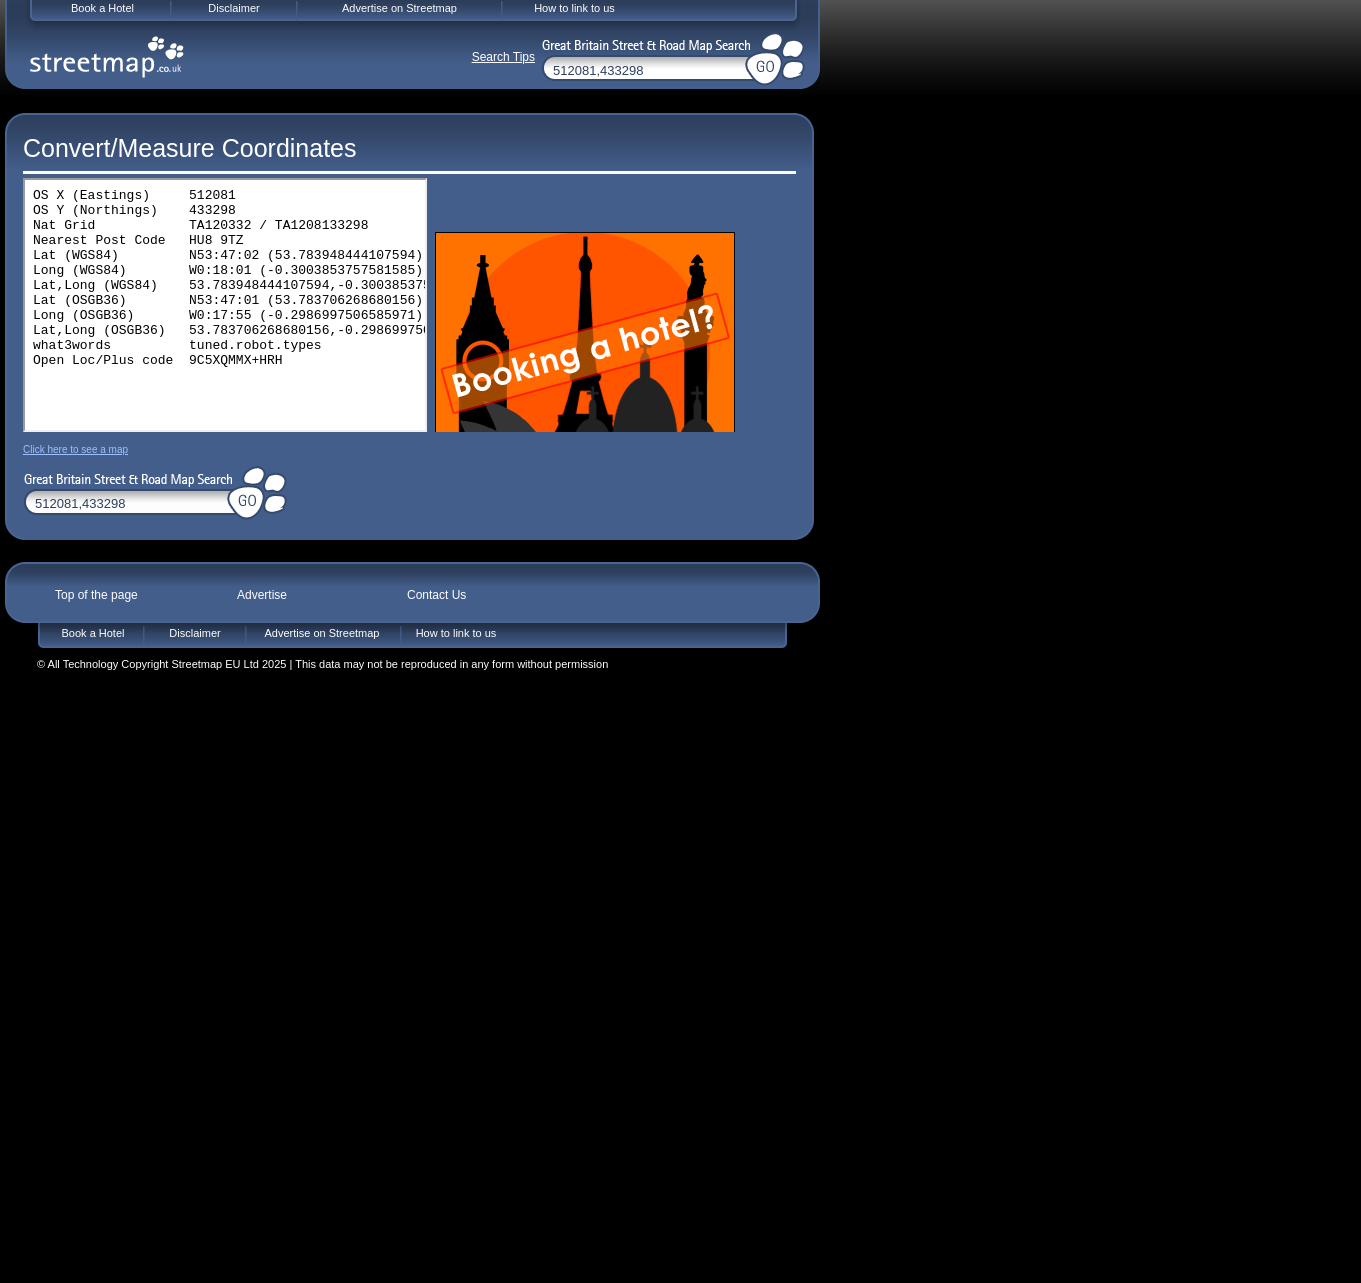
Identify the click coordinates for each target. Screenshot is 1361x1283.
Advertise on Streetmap (322, 633)
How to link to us (456, 633)
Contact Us (436, 595)
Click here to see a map (75, 449)
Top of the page (96, 595)
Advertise (262, 595)
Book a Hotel (93, 633)
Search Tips (503, 57)
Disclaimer (194, 633)
